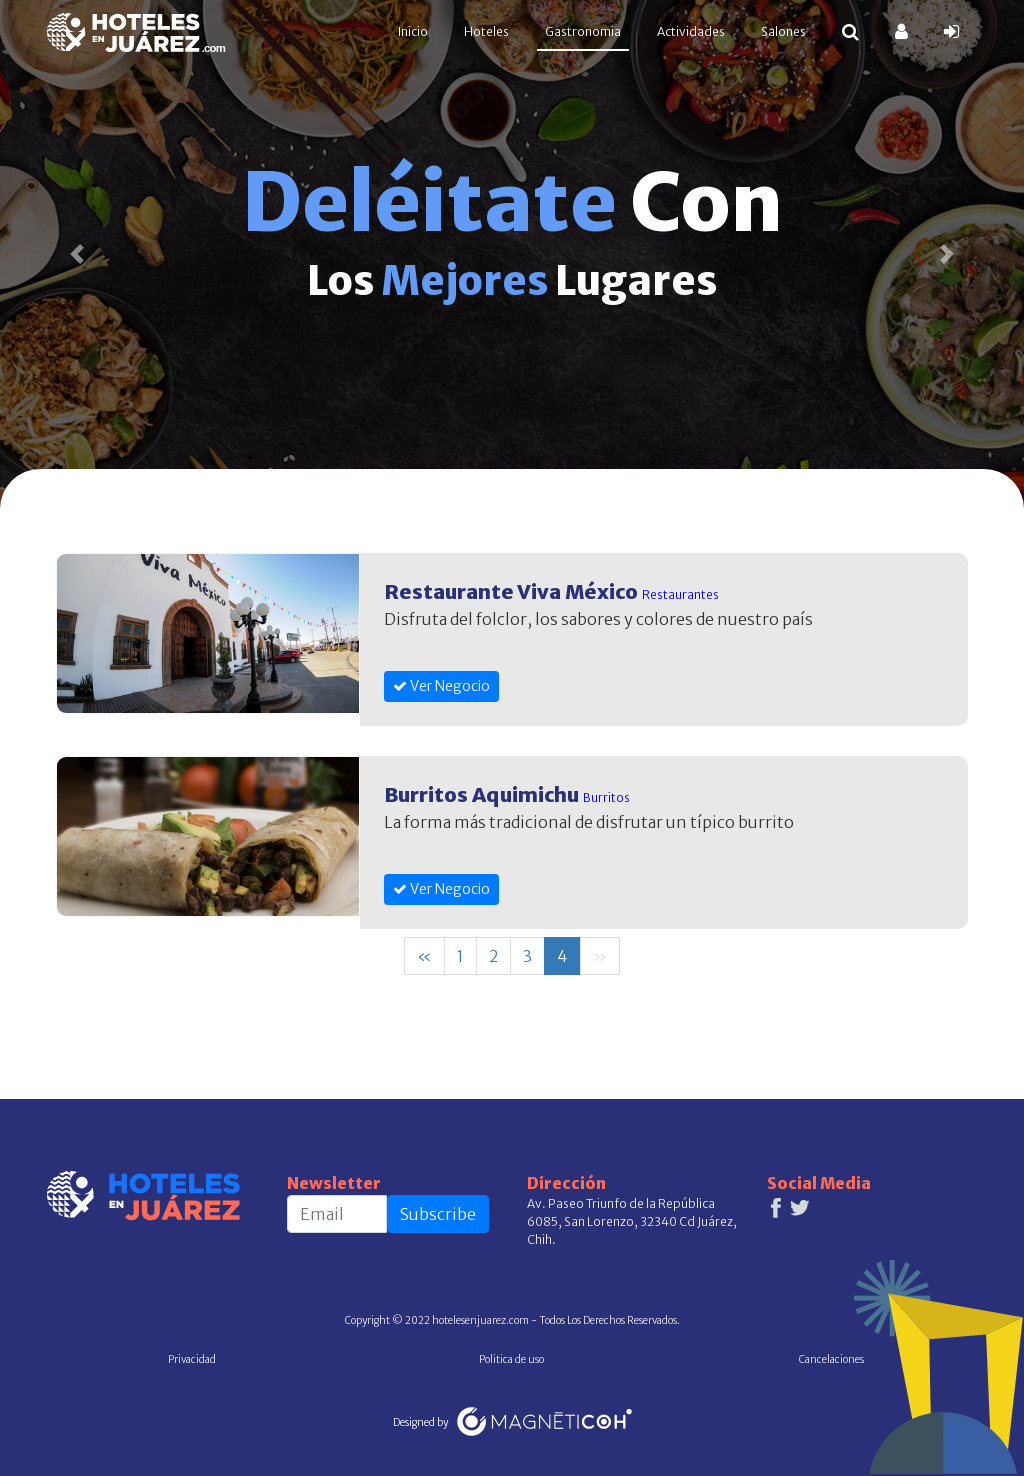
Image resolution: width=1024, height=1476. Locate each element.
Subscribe (438, 1214)
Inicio (417, 30)
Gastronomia (583, 31)
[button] (77, 254)
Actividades (691, 31)
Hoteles (486, 31)
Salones (783, 31)
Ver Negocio (441, 686)
